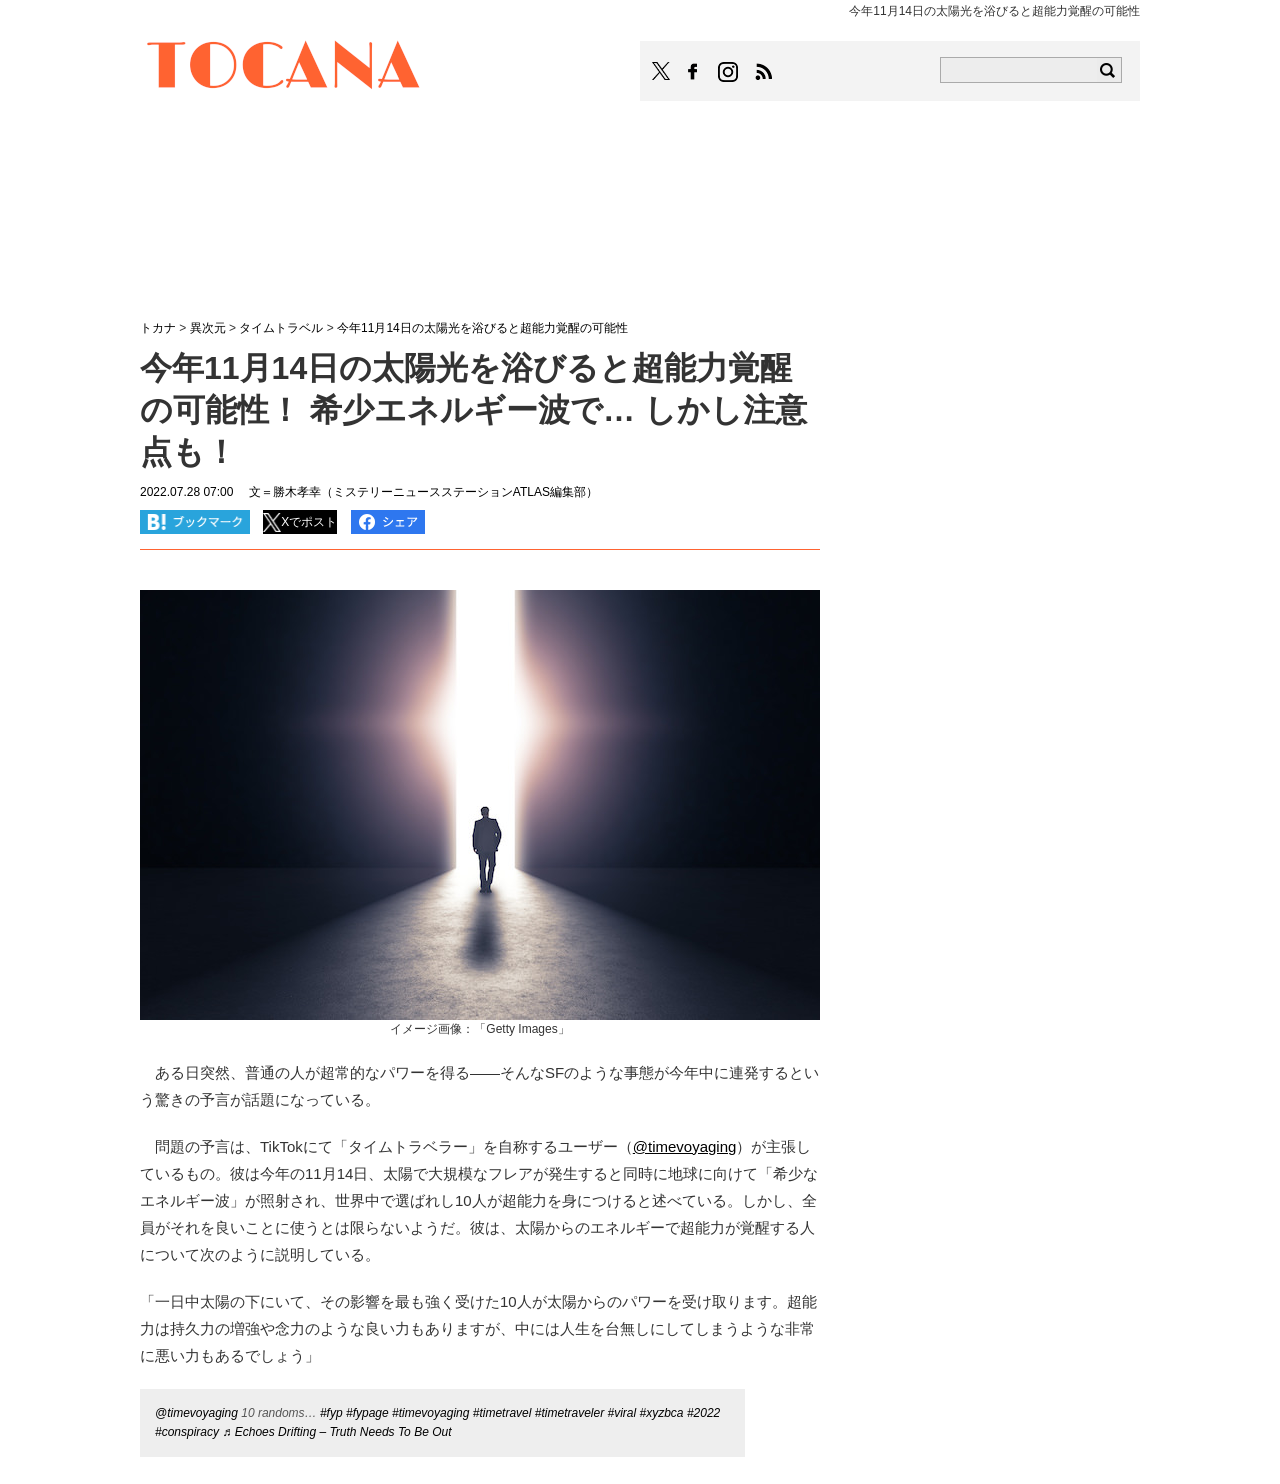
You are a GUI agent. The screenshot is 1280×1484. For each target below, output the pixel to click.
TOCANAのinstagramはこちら (729, 72)
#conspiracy (187, 1432)
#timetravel (502, 1413)
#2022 (703, 1413)
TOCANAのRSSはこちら (764, 72)
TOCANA (284, 68)
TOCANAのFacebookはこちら (693, 72)
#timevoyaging (430, 1413)
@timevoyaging (196, 1413)
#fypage (367, 1413)
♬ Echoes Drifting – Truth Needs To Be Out (336, 1432)
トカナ (158, 328)
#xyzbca (662, 1413)
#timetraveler (569, 1413)
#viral (621, 1413)
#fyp (331, 1413)
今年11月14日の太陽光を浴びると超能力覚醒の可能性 (482, 328)
